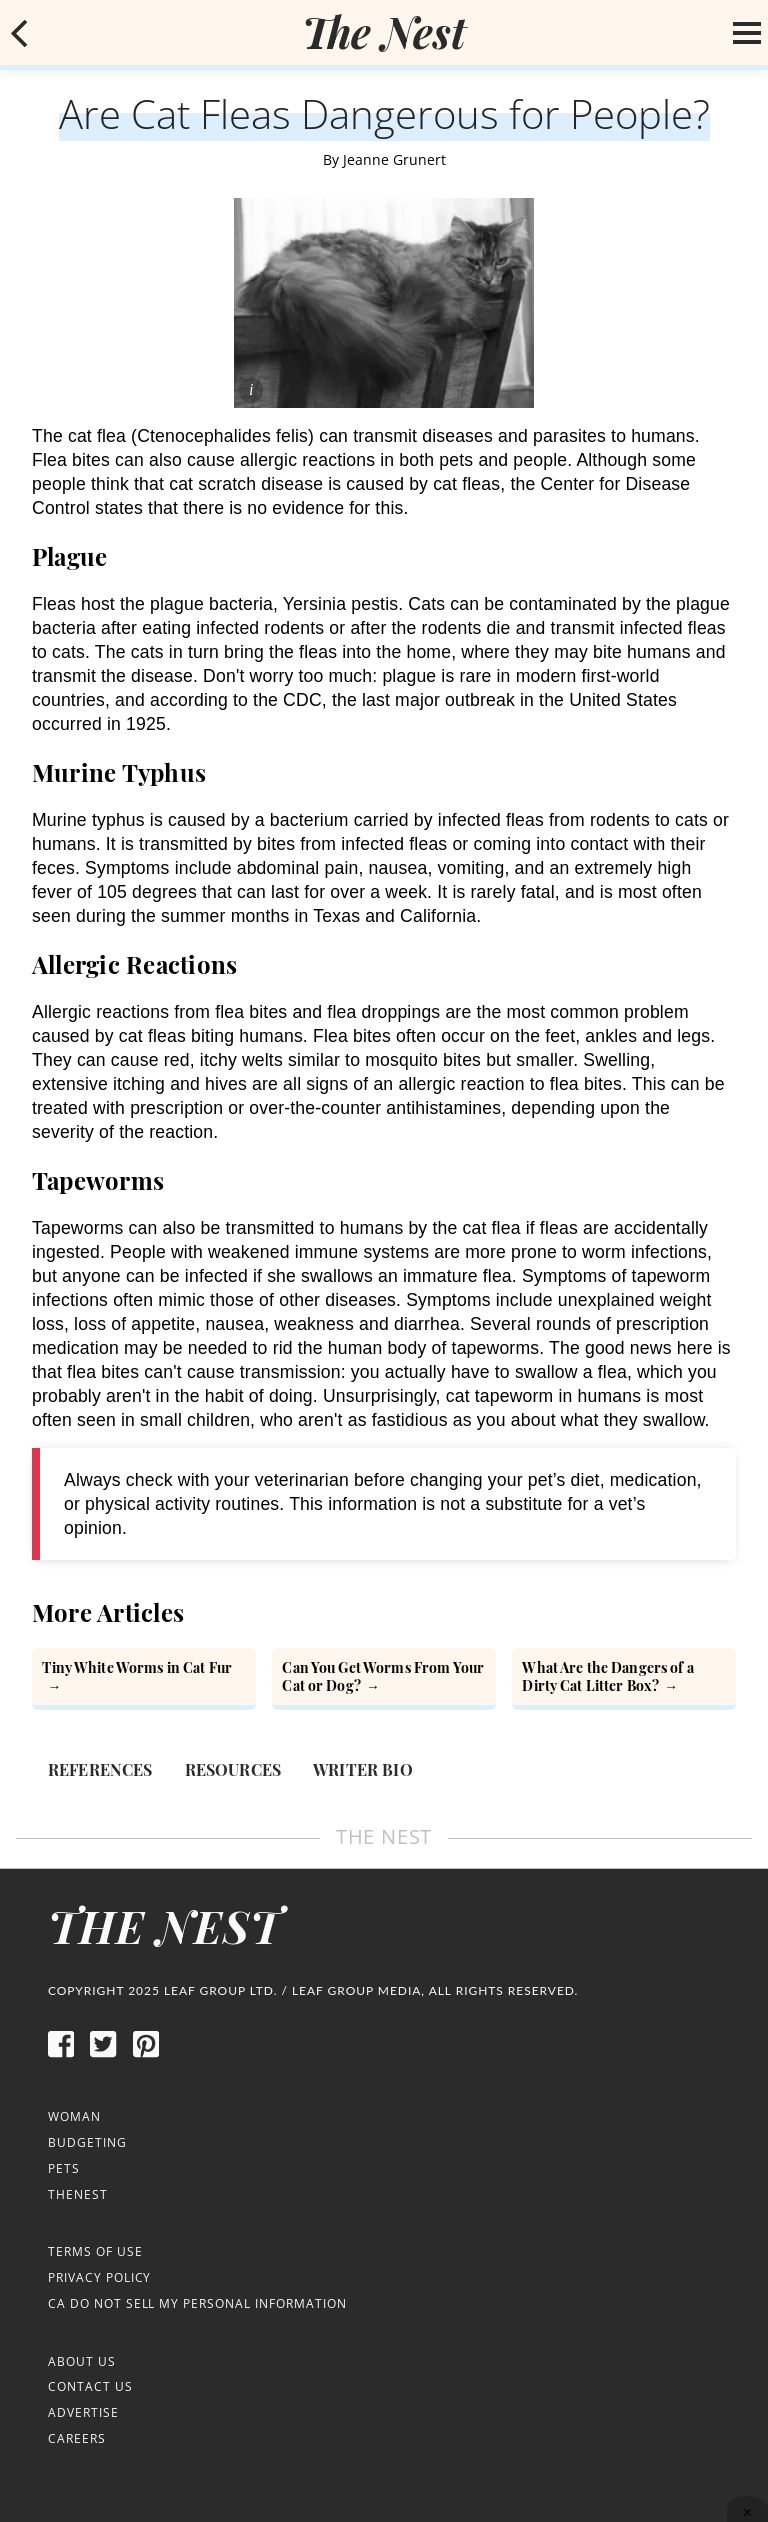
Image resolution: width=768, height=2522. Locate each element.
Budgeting (87, 2142)
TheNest (78, 2194)
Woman (74, 2116)
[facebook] (61, 2054)
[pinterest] (146, 2054)
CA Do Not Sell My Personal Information (197, 2303)
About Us (82, 2361)
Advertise (83, 2412)
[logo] (384, 32)
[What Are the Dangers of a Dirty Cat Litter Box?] (624, 1679)
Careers (77, 2438)
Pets (64, 2168)
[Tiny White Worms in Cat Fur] (144, 1679)
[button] (20, 33)
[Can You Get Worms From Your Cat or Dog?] (384, 1679)
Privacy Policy (99, 2277)
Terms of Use (95, 2251)
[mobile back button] (20, 33)
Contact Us (90, 2386)
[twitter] (103, 2054)
